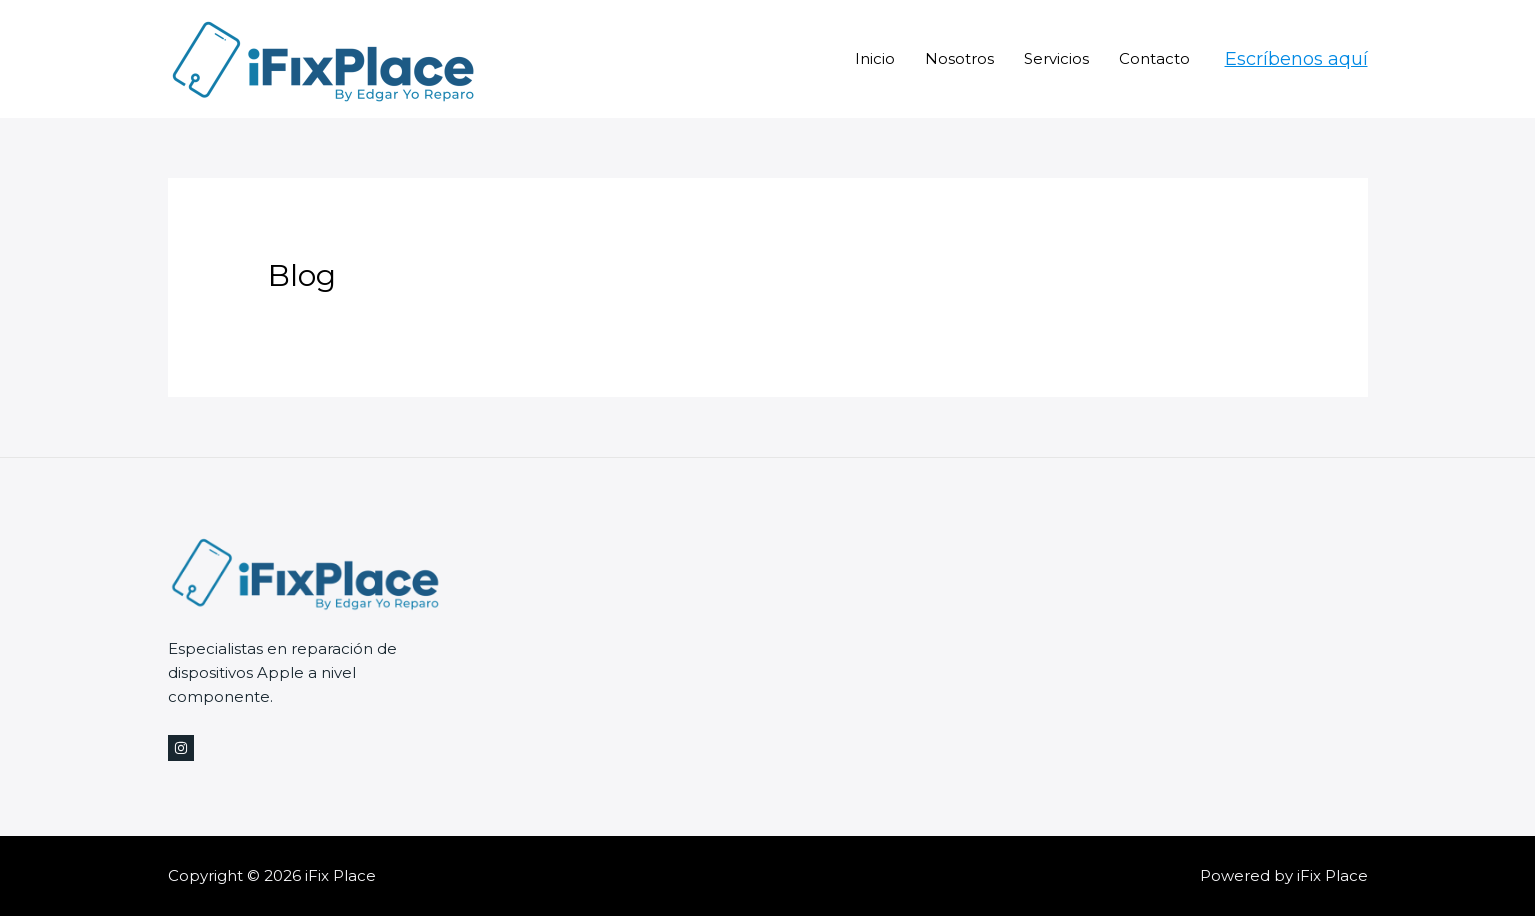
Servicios (1056, 58)
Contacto (1154, 58)
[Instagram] (181, 748)
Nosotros (959, 58)
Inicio (875, 58)
